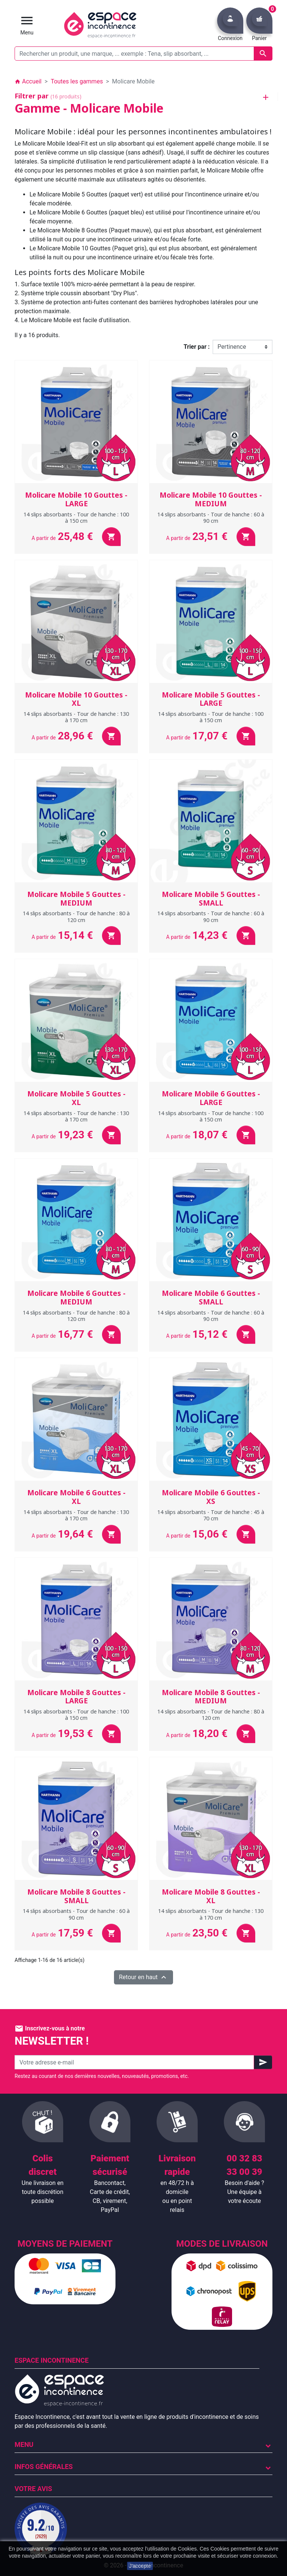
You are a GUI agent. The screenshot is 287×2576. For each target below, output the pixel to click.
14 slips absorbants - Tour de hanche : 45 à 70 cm (210, 1515)
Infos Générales (44, 2466)
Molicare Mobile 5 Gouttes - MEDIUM (76, 898)
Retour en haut (143, 1977)
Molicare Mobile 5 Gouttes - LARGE (211, 699)
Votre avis (33, 2489)
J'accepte (140, 2566)
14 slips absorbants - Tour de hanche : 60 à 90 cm (210, 517)
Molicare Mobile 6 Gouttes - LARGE (211, 1098)
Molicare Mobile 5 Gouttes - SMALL (211, 898)
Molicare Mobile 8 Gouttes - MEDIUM (211, 1697)
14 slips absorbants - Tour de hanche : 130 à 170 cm (76, 717)
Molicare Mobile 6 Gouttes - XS (211, 1497)
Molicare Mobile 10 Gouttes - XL (76, 699)
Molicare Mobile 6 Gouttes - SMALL (211, 1297)
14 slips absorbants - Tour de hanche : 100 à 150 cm (76, 517)
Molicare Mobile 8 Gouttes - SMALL (76, 1896)
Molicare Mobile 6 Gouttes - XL (76, 1497)
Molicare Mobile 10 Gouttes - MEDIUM (211, 499)
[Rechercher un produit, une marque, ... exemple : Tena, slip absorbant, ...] (143, 53)
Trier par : (196, 346)
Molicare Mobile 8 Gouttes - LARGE (76, 1697)
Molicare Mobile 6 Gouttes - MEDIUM (76, 1297)
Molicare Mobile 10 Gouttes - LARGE (76, 499)
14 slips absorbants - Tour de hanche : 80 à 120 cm (76, 916)
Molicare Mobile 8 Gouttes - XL (211, 1896)
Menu (24, 2444)
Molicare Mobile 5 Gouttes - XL (76, 1098)
